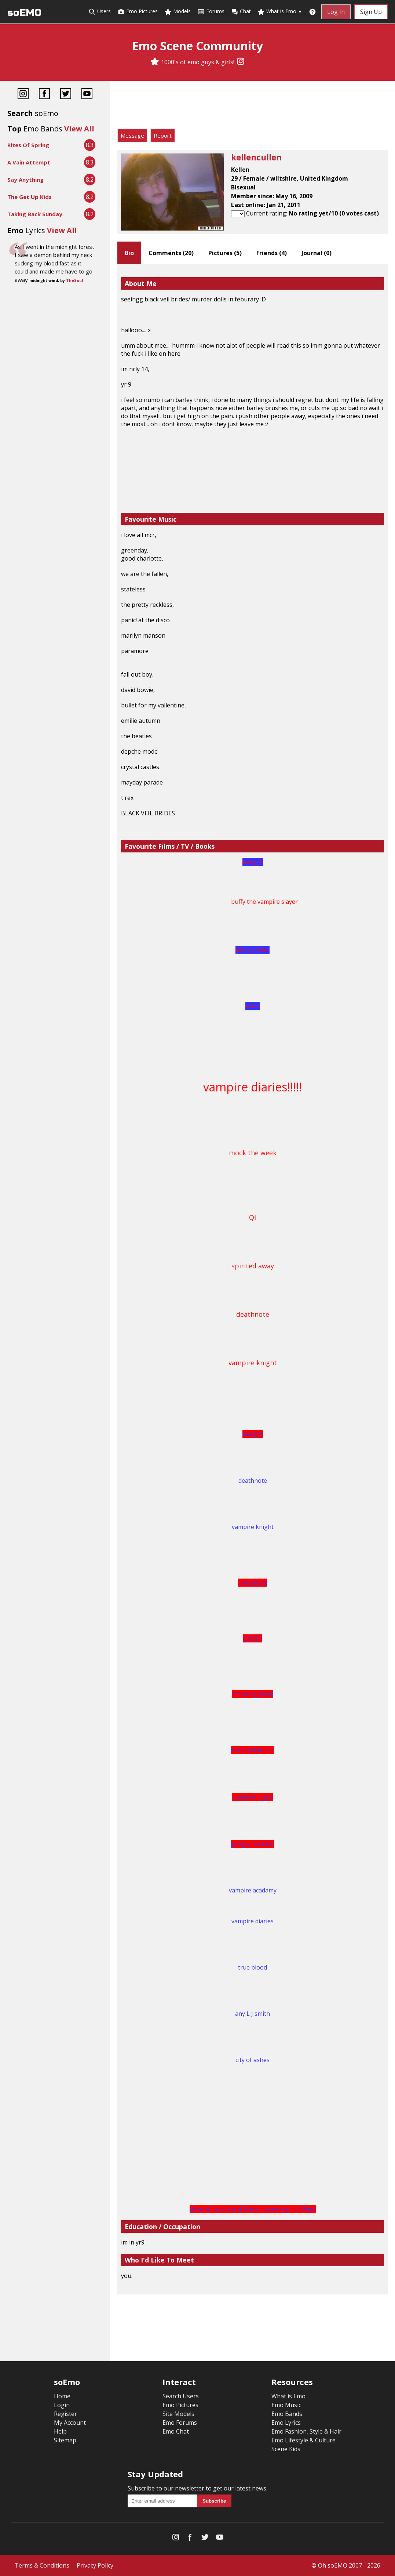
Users (99, 11)
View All (79, 129)
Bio (129, 253)
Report (163, 135)
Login (62, 2405)
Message (132, 135)
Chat (241, 11)
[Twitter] (65, 94)
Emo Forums (179, 2423)
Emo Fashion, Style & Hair (306, 2431)
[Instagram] (240, 62)
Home (62, 2396)
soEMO (24, 12)
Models (177, 11)
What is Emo (279, 11)
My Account (70, 2423)
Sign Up (371, 12)
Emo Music (286, 2405)
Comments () (171, 253)
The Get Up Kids (29, 196)
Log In (336, 12)
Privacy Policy (95, 2565)
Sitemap (65, 2440)
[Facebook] (44, 94)
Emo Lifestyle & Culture (303, 2440)
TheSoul (74, 280)
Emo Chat (175, 2431)
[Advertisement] (252, 106)
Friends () (271, 253)
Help (60, 2431)
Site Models (178, 2414)
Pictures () (225, 253)
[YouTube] (86, 94)
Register (65, 2414)
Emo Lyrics (286, 2423)
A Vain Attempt (28, 162)
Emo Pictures (137, 11)
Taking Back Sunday (34, 214)
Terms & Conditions (42, 2565)
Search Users (180, 2396)
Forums (210, 11)
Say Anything (25, 179)
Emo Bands (286, 2414)
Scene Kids (285, 2449)
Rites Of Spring (28, 145)
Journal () (316, 253)
